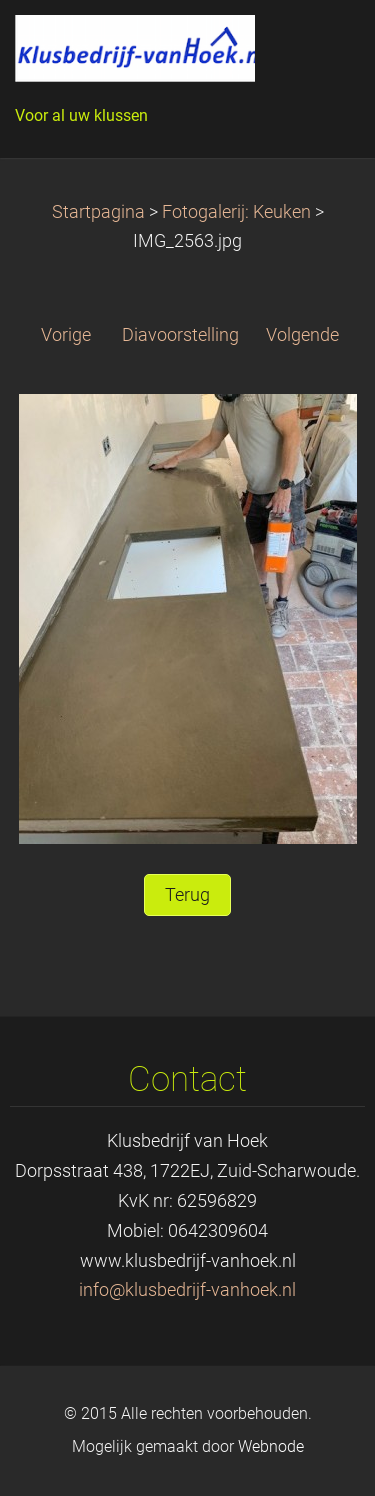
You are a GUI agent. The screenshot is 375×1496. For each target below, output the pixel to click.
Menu (320, 45)
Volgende (302, 335)
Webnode (271, 1446)
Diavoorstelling (180, 335)
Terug (187, 895)
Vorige (66, 335)
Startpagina (98, 212)
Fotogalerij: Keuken (236, 212)
